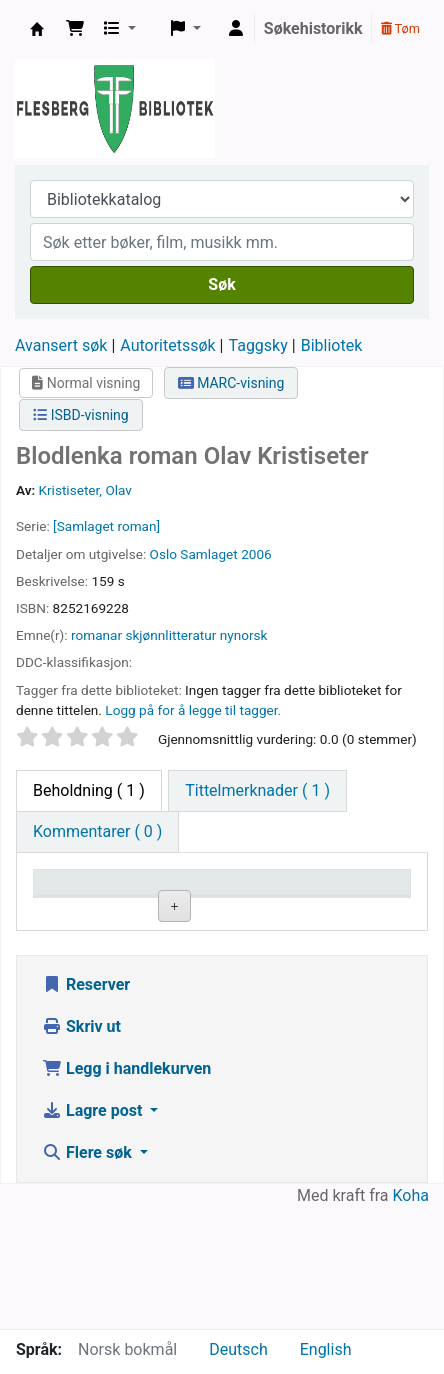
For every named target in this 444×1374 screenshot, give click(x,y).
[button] (75, 29)
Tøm (400, 28)
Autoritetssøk (167, 345)
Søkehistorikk (313, 28)
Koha (411, 1316)
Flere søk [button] (89, 1273)
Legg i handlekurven (126, 1189)
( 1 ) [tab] (89, 790)
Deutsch (238, 1349)
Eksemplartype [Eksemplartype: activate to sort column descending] (94, 910)
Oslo (163, 554)
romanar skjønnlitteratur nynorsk (169, 635)
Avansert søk (61, 345)
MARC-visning (231, 383)
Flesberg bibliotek (37, 29)
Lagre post (94, 1231)
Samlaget (208, 554)
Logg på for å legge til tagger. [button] (193, 710)
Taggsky (258, 345)
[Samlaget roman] (106, 526)
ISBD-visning (81, 415)
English (326, 1349)
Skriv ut (81, 1147)
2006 (256, 554)
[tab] (257, 791)
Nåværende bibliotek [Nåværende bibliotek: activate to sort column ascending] (209, 901)
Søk (221, 284)
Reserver (86, 1105)
